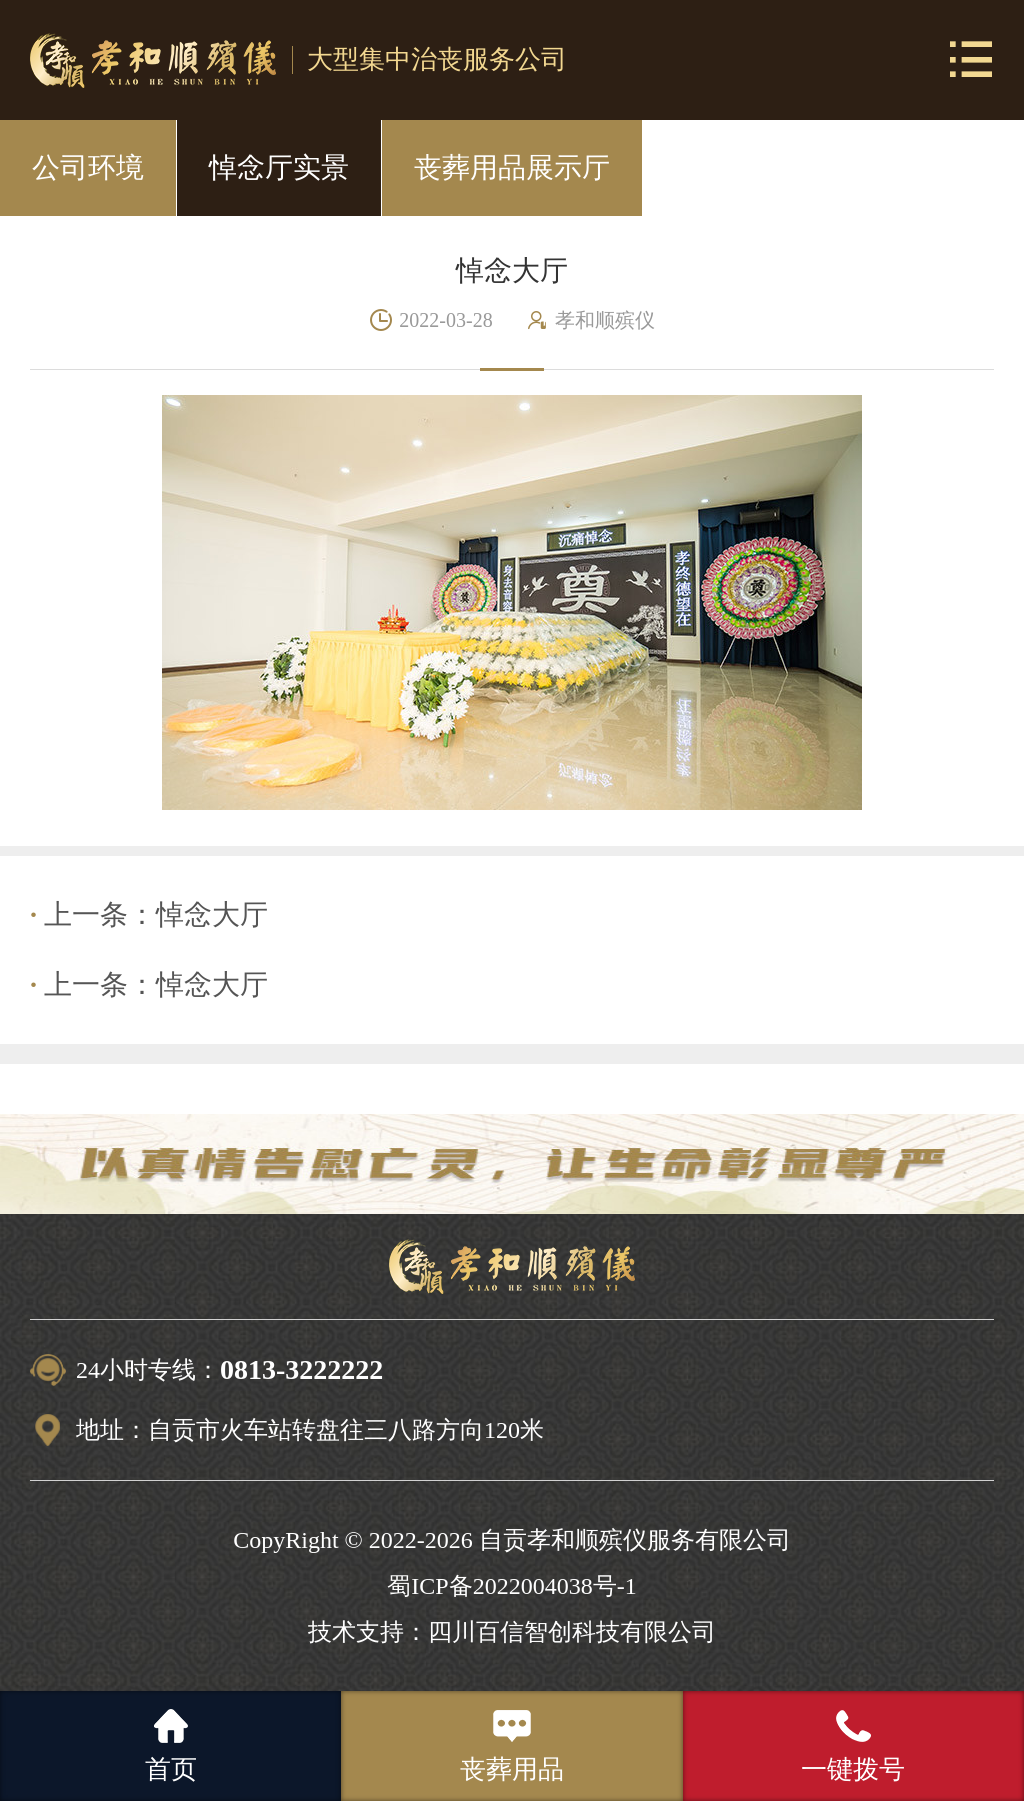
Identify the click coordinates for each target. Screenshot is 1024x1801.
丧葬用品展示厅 (512, 167)
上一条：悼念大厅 (149, 914)
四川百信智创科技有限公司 (572, 1632)
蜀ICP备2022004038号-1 (511, 1586)
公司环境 (88, 167)
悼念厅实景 (279, 167)
